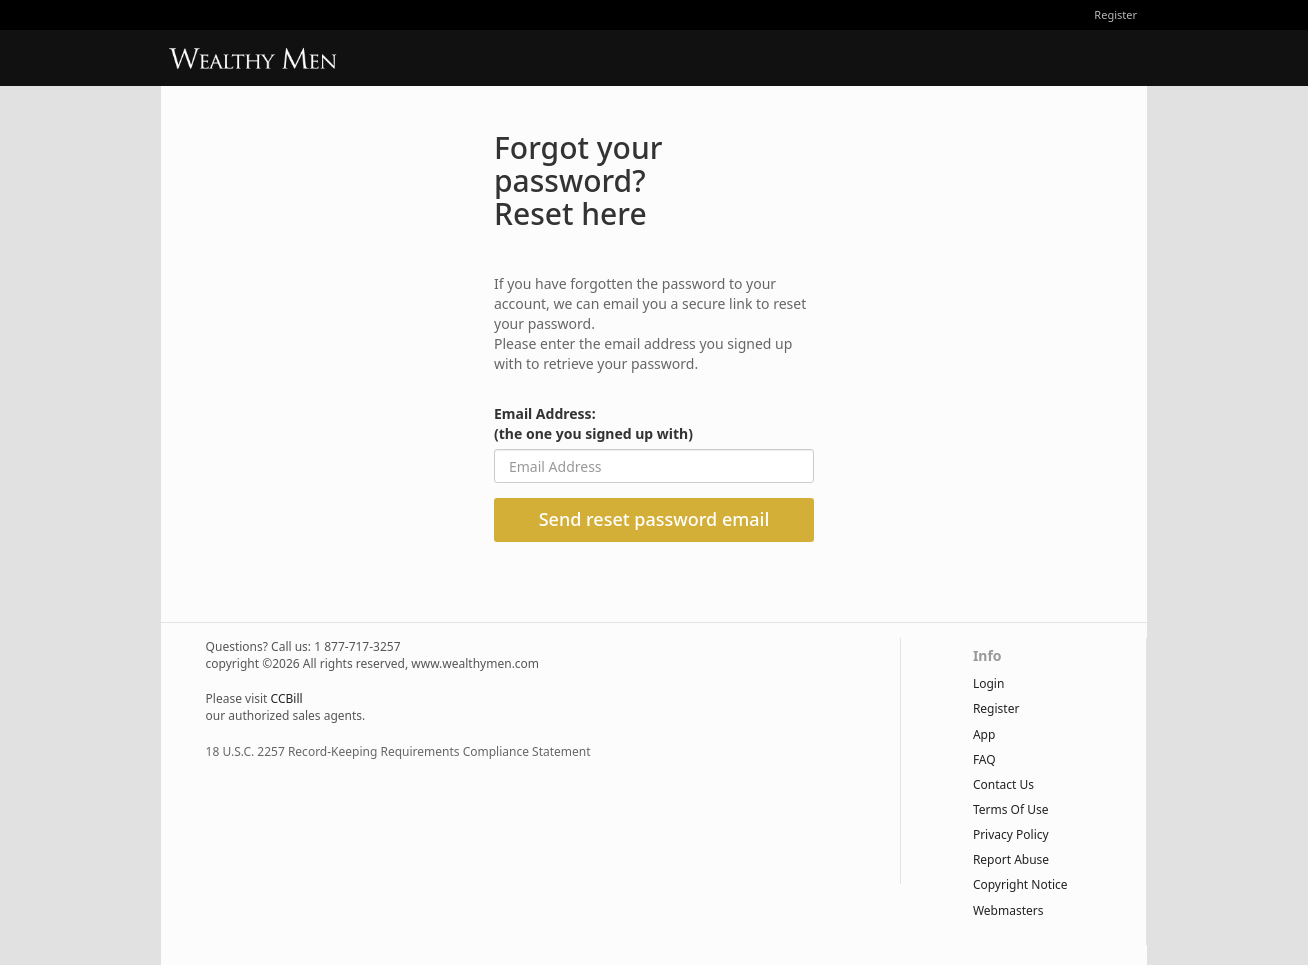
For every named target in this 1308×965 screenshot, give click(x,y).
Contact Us (1003, 784)
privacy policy (1011, 834)
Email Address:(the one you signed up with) (593, 423)
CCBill (287, 698)
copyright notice (1020, 884)
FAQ (984, 759)
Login (988, 683)
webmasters (1008, 910)
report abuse (1011, 859)
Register (1115, 14)
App (984, 734)
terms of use (1011, 809)
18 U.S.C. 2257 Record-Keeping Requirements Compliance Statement (398, 751)
